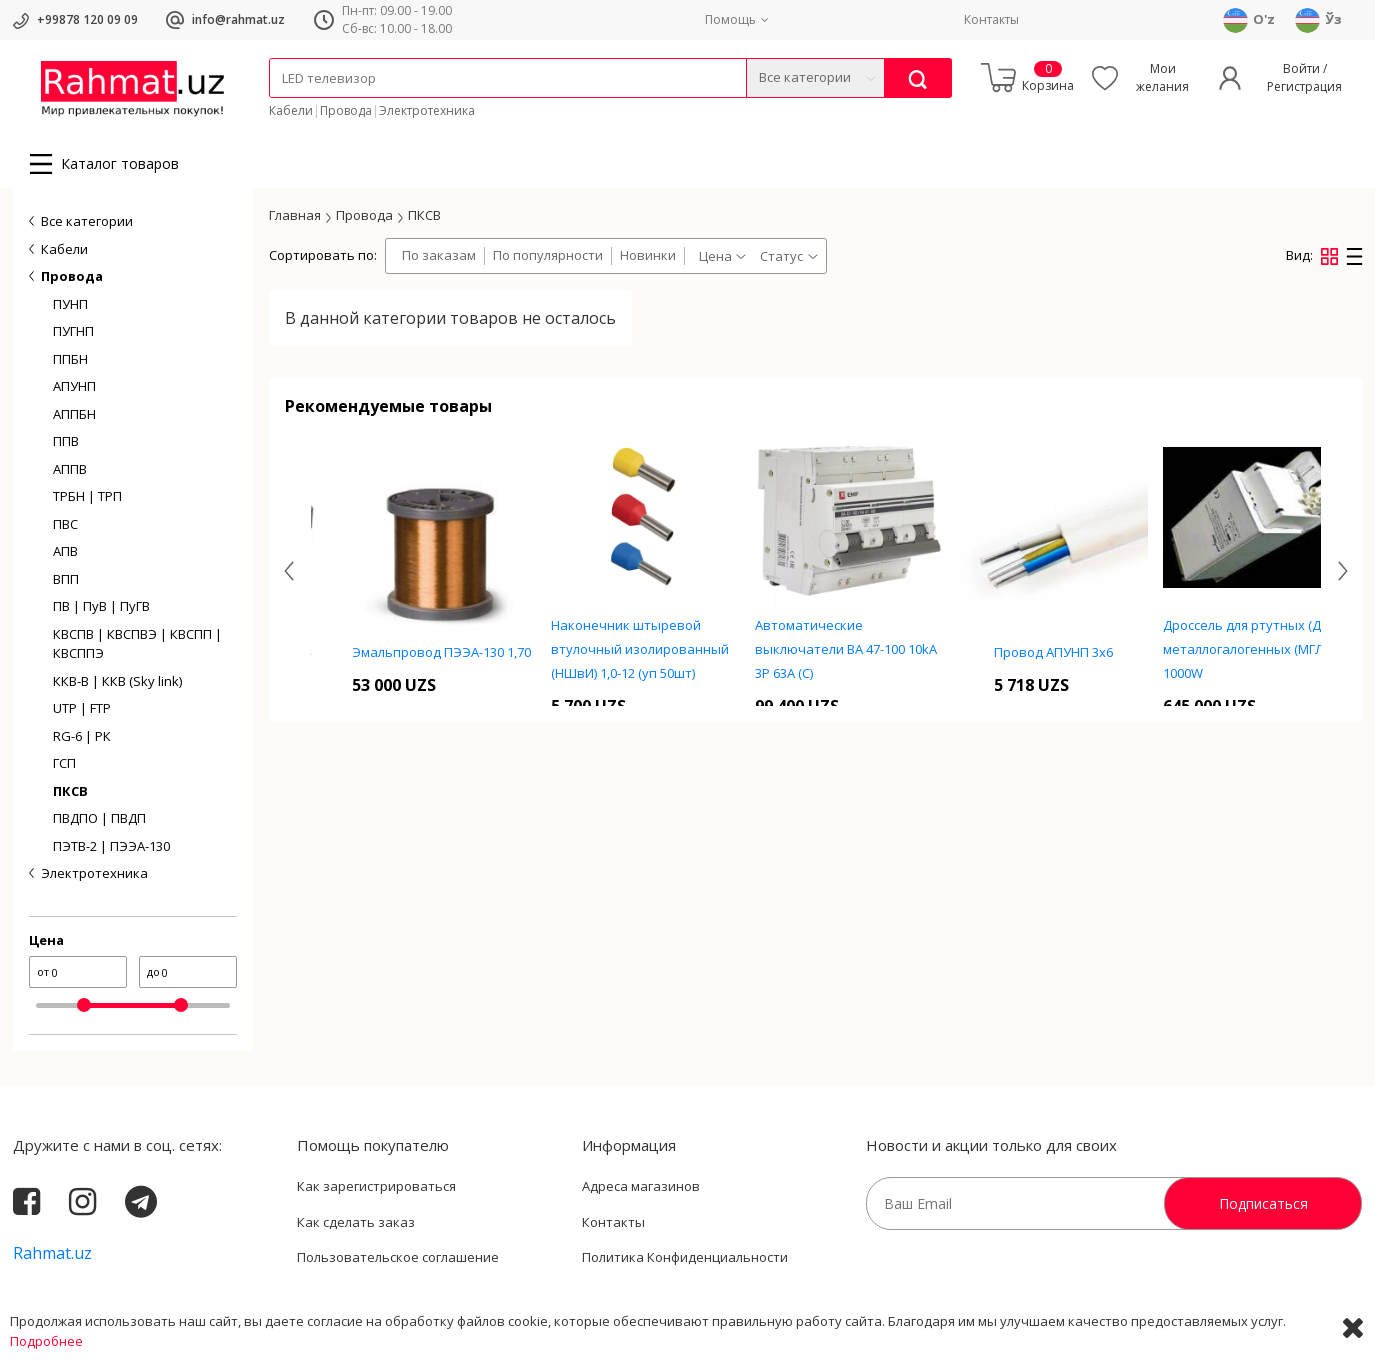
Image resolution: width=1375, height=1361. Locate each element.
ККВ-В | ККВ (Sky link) (117, 681)
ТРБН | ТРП (87, 496)
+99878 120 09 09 (87, 19)
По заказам (439, 255)
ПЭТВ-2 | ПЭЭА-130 (111, 846)
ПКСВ (70, 791)
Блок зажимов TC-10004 (407, 652)
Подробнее (46, 1341)
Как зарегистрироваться (376, 1186)
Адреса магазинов (641, 1186)
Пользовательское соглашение (398, 1257)
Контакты (991, 19)
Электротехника (427, 110)
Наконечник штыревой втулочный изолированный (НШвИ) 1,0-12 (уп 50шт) (810, 649)
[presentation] (289, 570)
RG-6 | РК (82, 736)
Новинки (648, 255)
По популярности (548, 255)
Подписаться (1263, 1203)
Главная (295, 215)
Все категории (87, 221)
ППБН (70, 359)
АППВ (70, 469)
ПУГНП (73, 331)
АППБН (74, 414)
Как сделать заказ (356, 1222)
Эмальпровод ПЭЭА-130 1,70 (611, 652)
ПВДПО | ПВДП (99, 818)
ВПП (66, 579)
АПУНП (74, 386)
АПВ (65, 551)
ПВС (65, 524)
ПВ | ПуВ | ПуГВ (101, 606)
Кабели (291, 110)
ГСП (64, 763)
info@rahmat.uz (238, 19)
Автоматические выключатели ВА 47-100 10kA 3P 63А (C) (1016, 649)
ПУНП (70, 304)
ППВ (66, 441)
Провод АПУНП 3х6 (1223, 652)
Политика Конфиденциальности (685, 1257)
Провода (346, 110)
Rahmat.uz (52, 1253)
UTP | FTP (82, 708)
